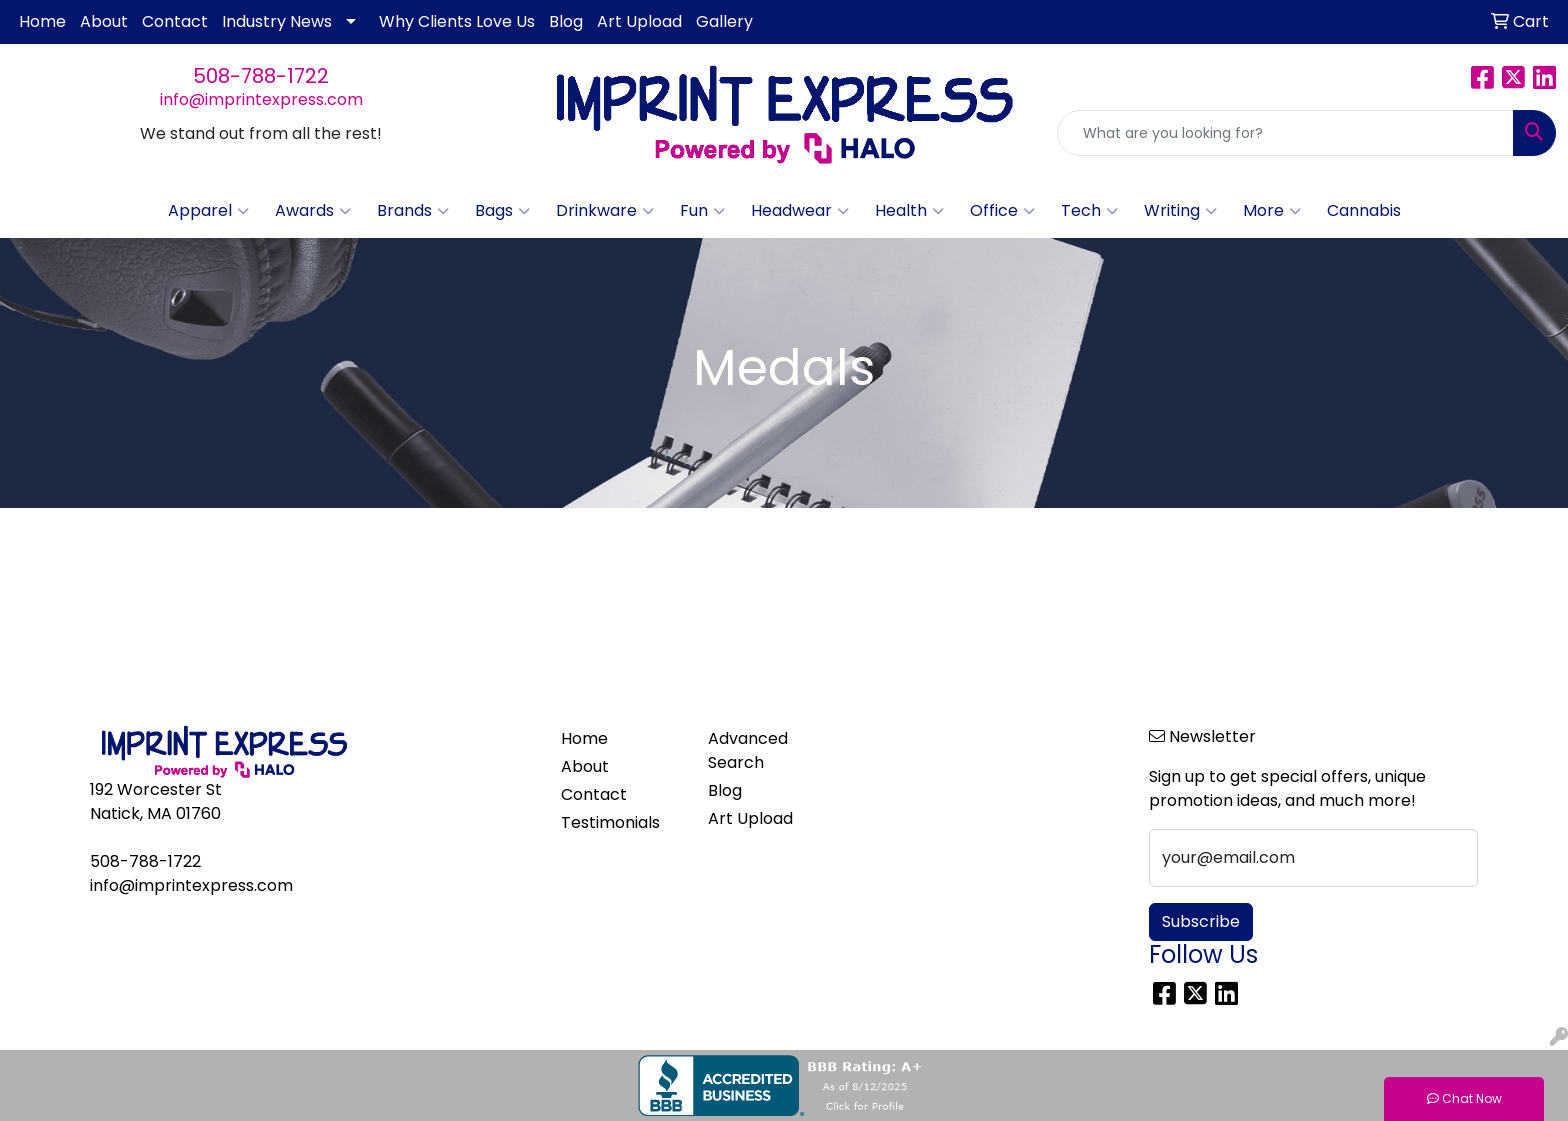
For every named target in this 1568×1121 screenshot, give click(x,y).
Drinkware (605, 211)
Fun (702, 211)
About (104, 21)
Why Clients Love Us (457, 21)
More (1272, 211)
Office (1002, 211)
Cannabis (1364, 210)
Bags (502, 211)
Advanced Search (748, 750)
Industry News (277, 21)
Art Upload (639, 21)
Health (909, 211)
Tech (1089, 211)
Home (42, 21)
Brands (413, 211)
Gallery (724, 21)
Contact (175, 21)
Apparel (208, 211)
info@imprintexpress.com (261, 99)
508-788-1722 (261, 76)
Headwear (800, 211)
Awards (313, 211)
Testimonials (610, 822)
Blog (566, 21)
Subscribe (1201, 921)
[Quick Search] (1285, 133)
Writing (1180, 211)
